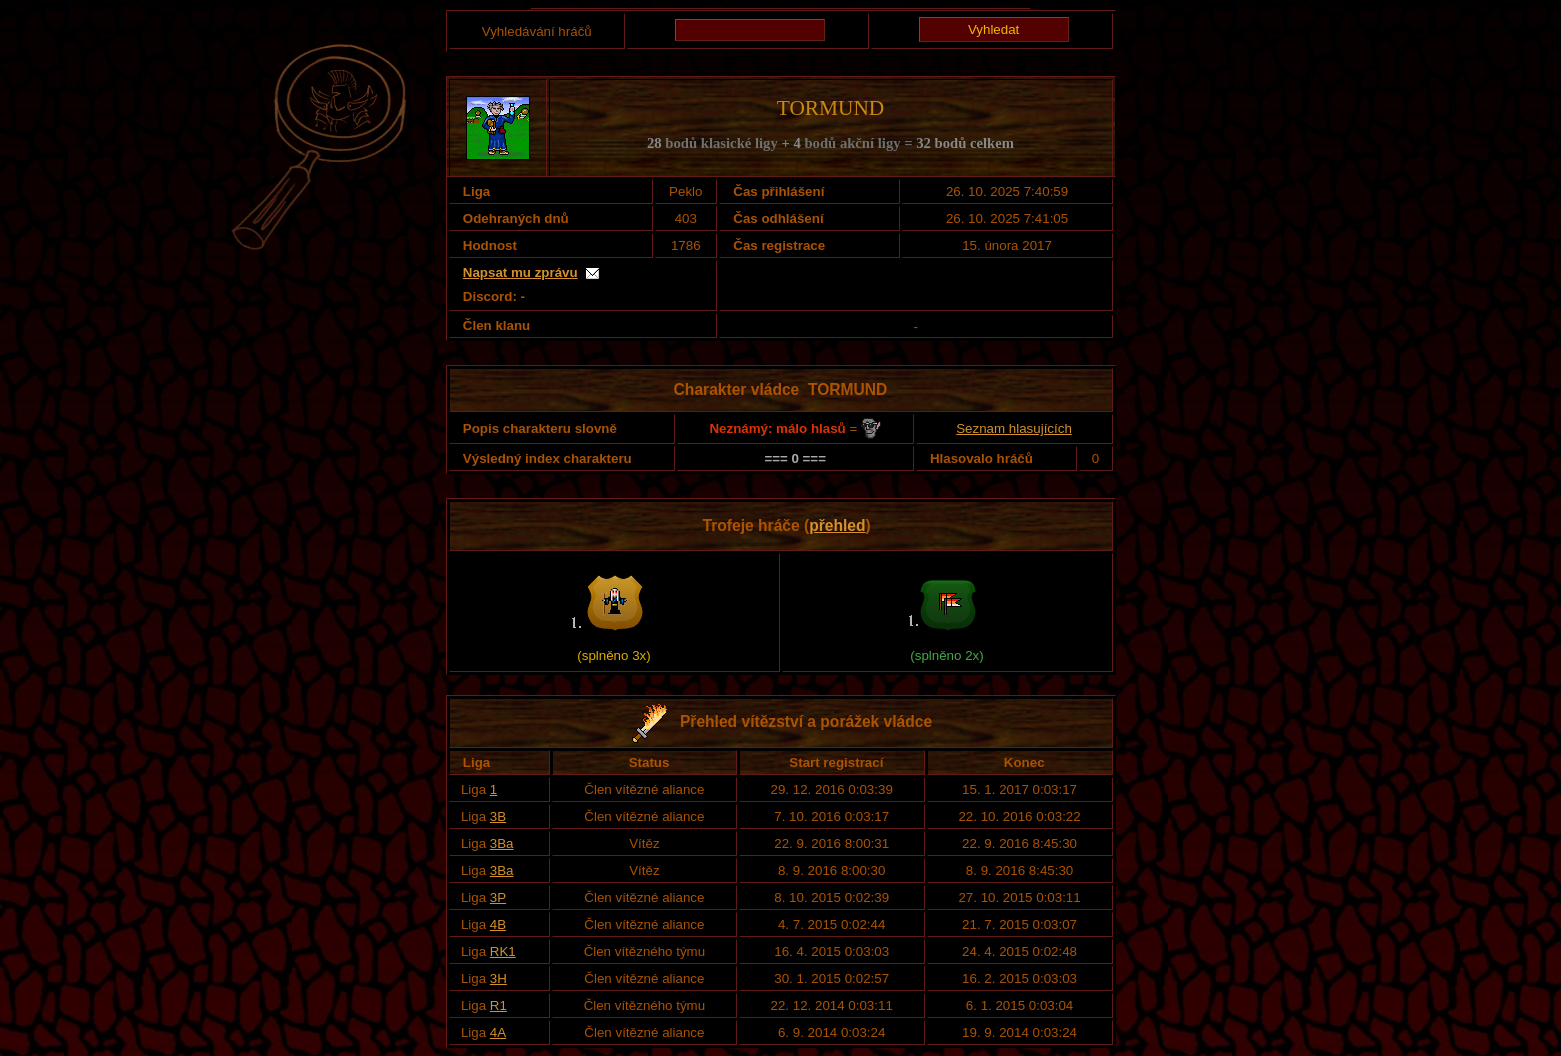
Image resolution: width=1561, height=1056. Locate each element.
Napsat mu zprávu (520, 272)
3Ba (502, 843)
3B (498, 816)
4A (498, 1032)
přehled (837, 525)
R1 (498, 1005)
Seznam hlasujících (1014, 428)
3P (498, 897)
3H (498, 978)
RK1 (503, 951)
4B (498, 924)
